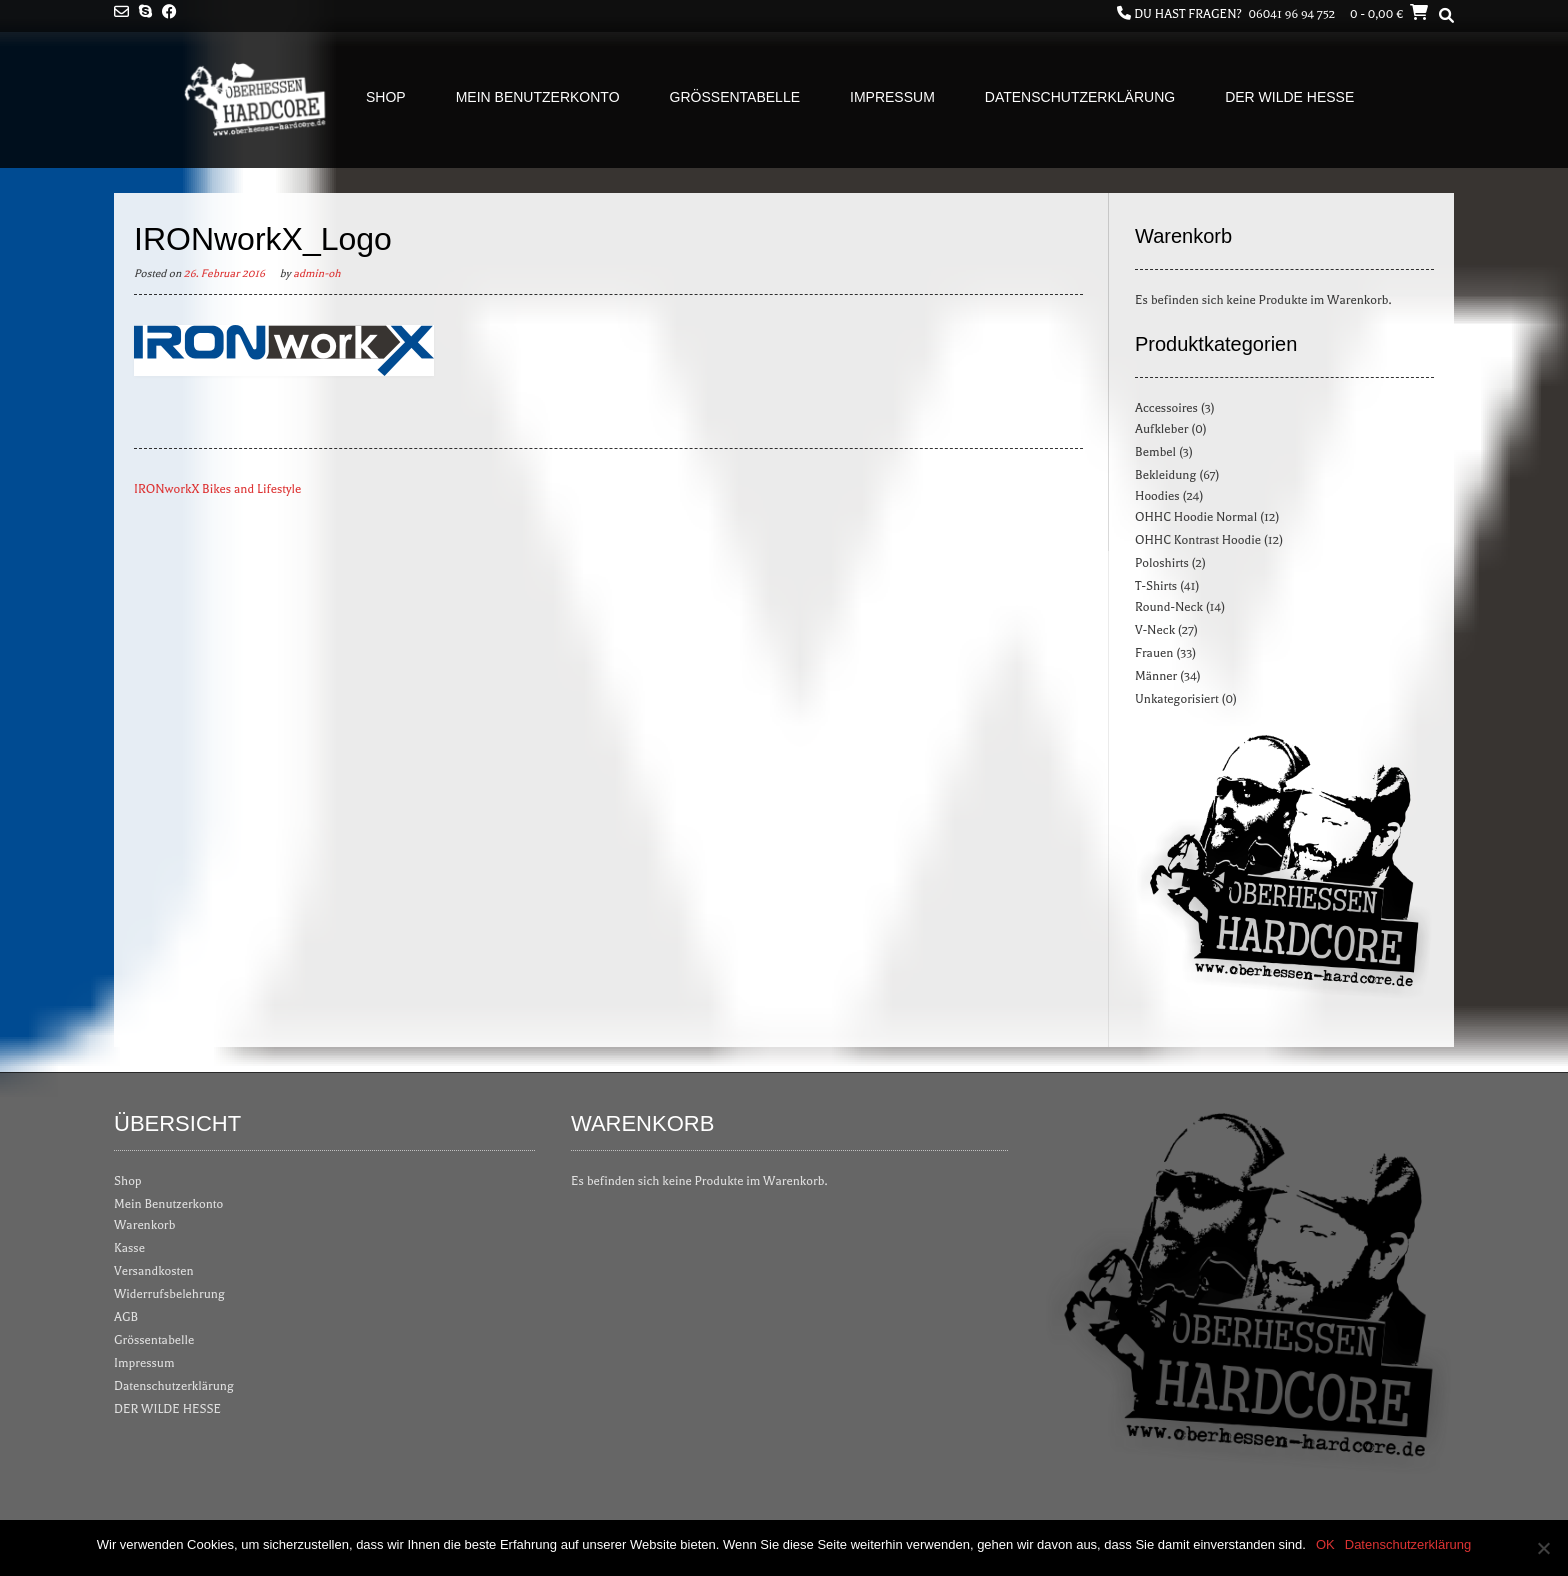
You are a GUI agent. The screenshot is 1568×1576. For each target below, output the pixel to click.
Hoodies (1157, 496)
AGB (126, 1317)
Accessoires (1166, 408)
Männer (1156, 676)
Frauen (1154, 653)
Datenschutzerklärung (1080, 97)
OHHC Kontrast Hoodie (1198, 540)
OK (1325, 1544)
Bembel (1155, 452)
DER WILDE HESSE (1289, 97)
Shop (386, 97)
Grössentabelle (735, 97)
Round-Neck (1169, 607)
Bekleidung (1165, 475)
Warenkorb (144, 1225)
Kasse (129, 1248)
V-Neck (1155, 630)
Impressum (892, 97)
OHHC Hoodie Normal (1196, 517)
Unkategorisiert (1177, 699)
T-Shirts (1156, 586)
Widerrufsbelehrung (169, 1294)
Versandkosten (154, 1271)
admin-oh (316, 273)
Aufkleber (1161, 429)
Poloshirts (1162, 563)
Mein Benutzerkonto (538, 97)
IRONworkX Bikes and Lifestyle (217, 489)
